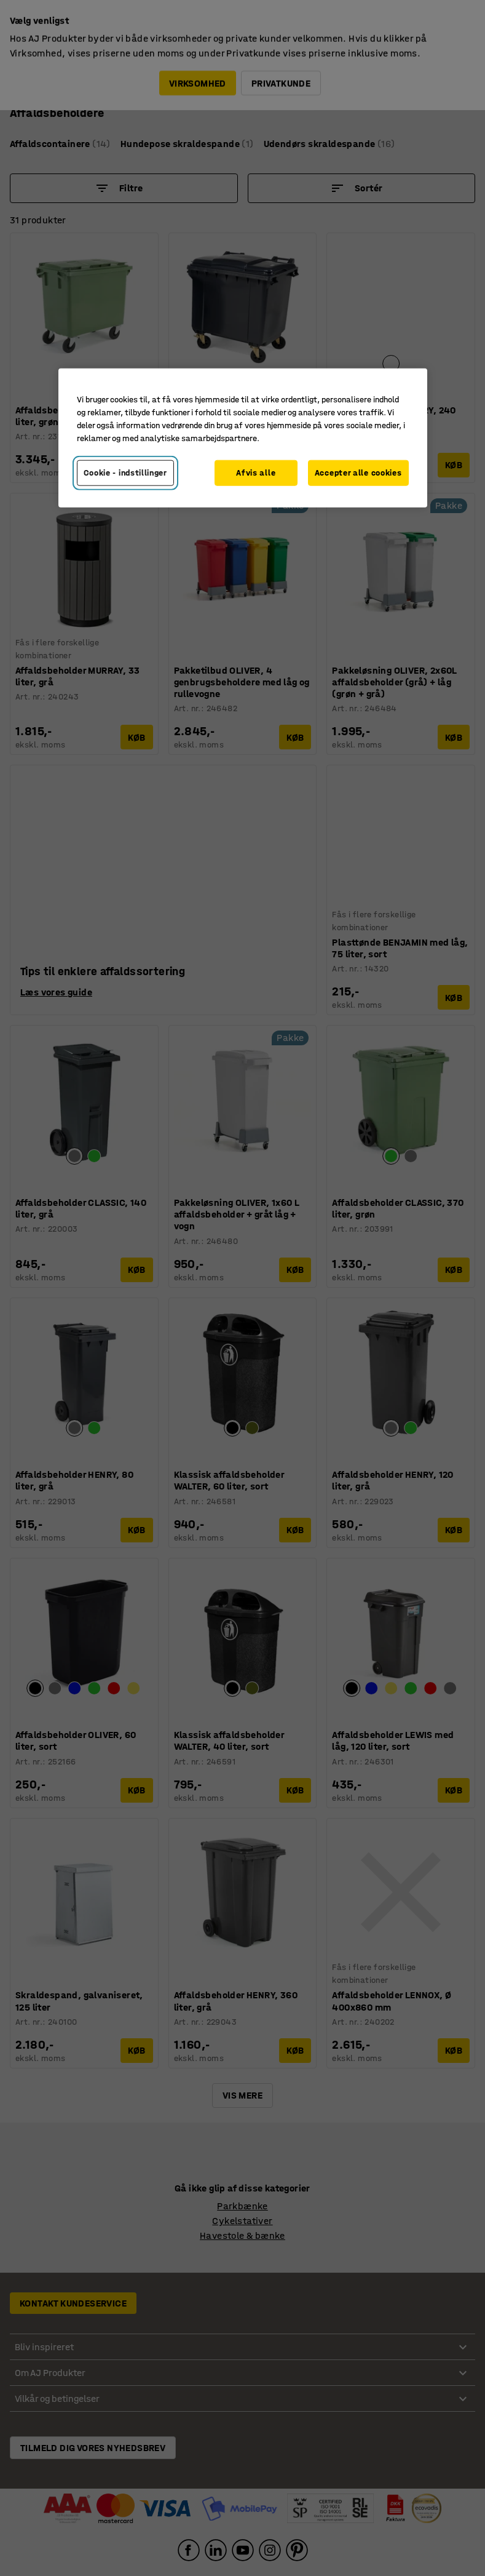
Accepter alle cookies (358, 473)
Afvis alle (255, 473)
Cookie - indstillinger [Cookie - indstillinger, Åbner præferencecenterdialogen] (125, 473)
